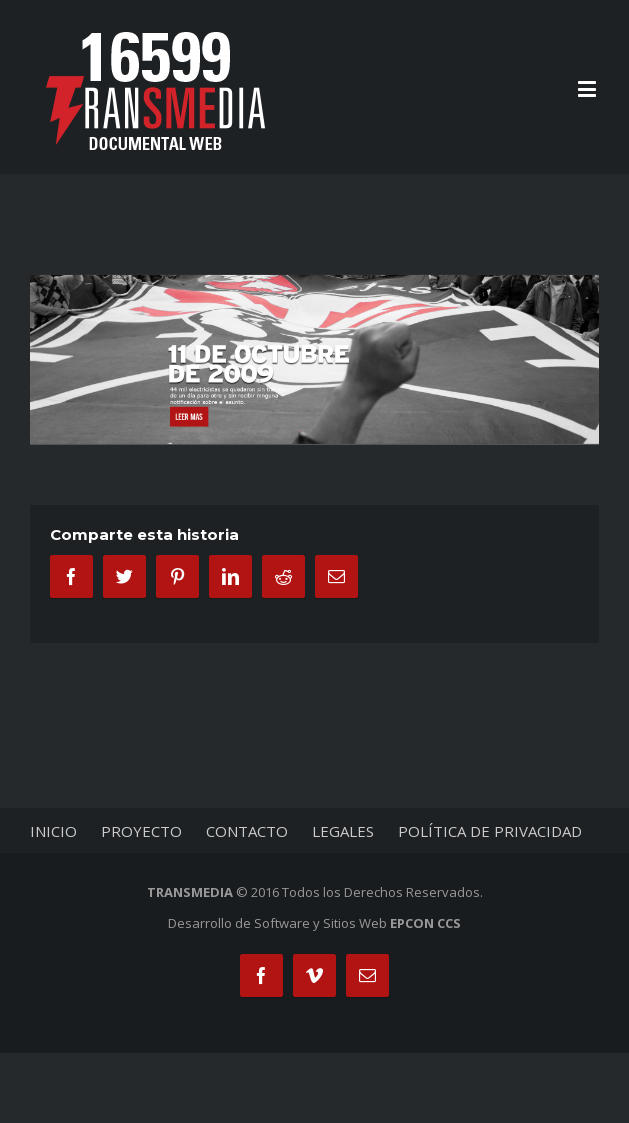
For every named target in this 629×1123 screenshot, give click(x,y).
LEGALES (343, 831)
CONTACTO (247, 831)
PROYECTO (141, 831)
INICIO (53, 831)
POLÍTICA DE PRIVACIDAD (490, 831)
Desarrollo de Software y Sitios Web (314, 923)
